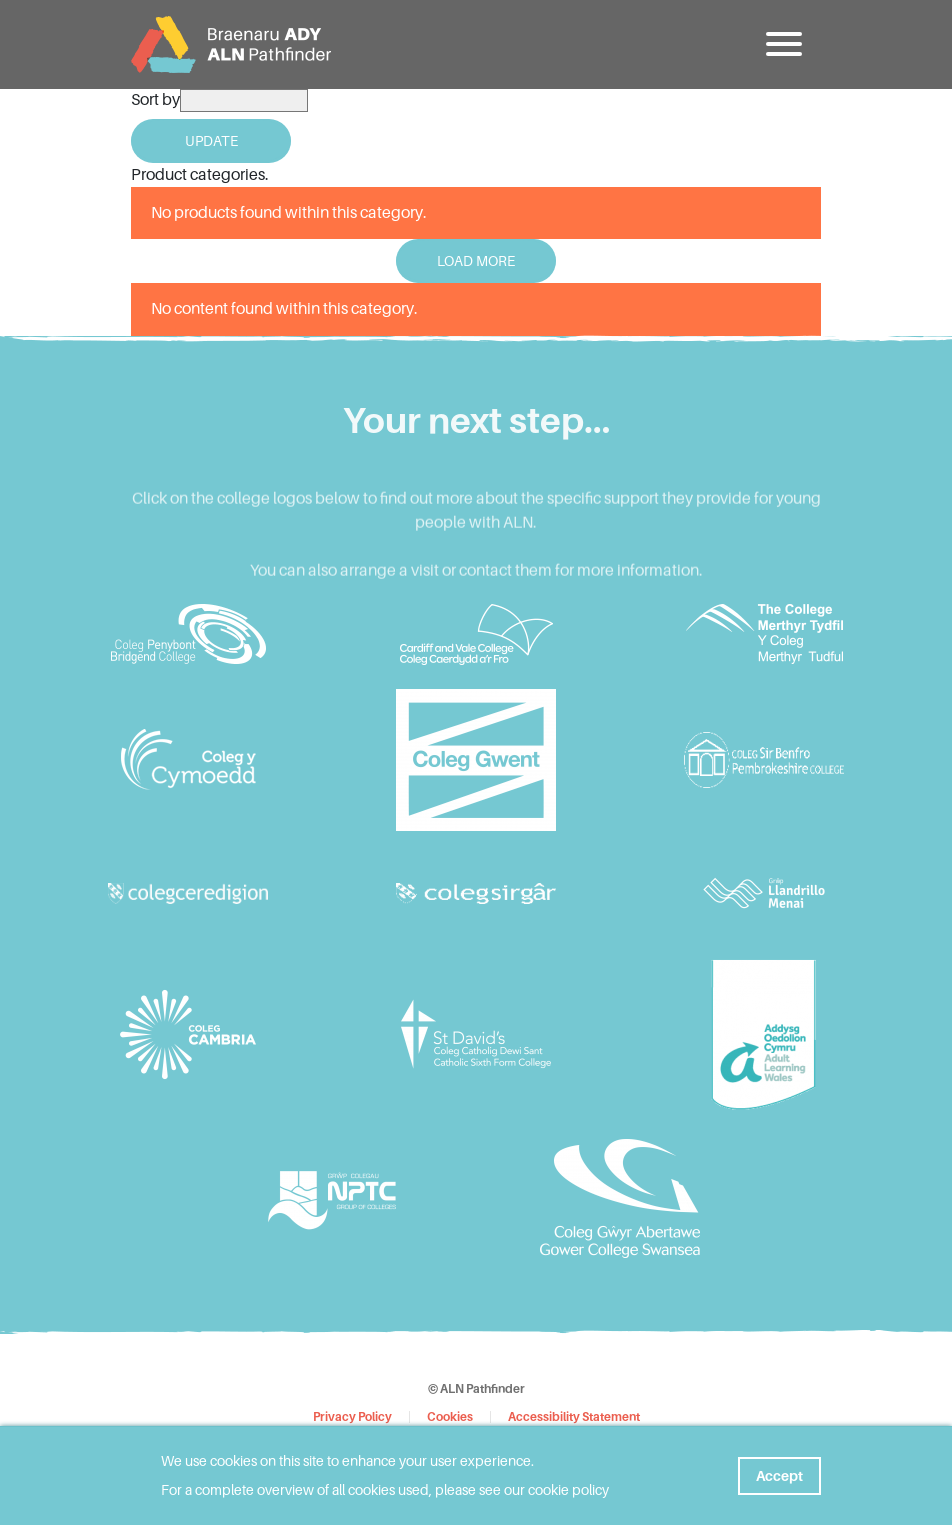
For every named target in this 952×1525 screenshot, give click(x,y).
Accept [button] (779, 1476)
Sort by (155, 99)
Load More (476, 261)
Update (211, 141)
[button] (786, 45)
